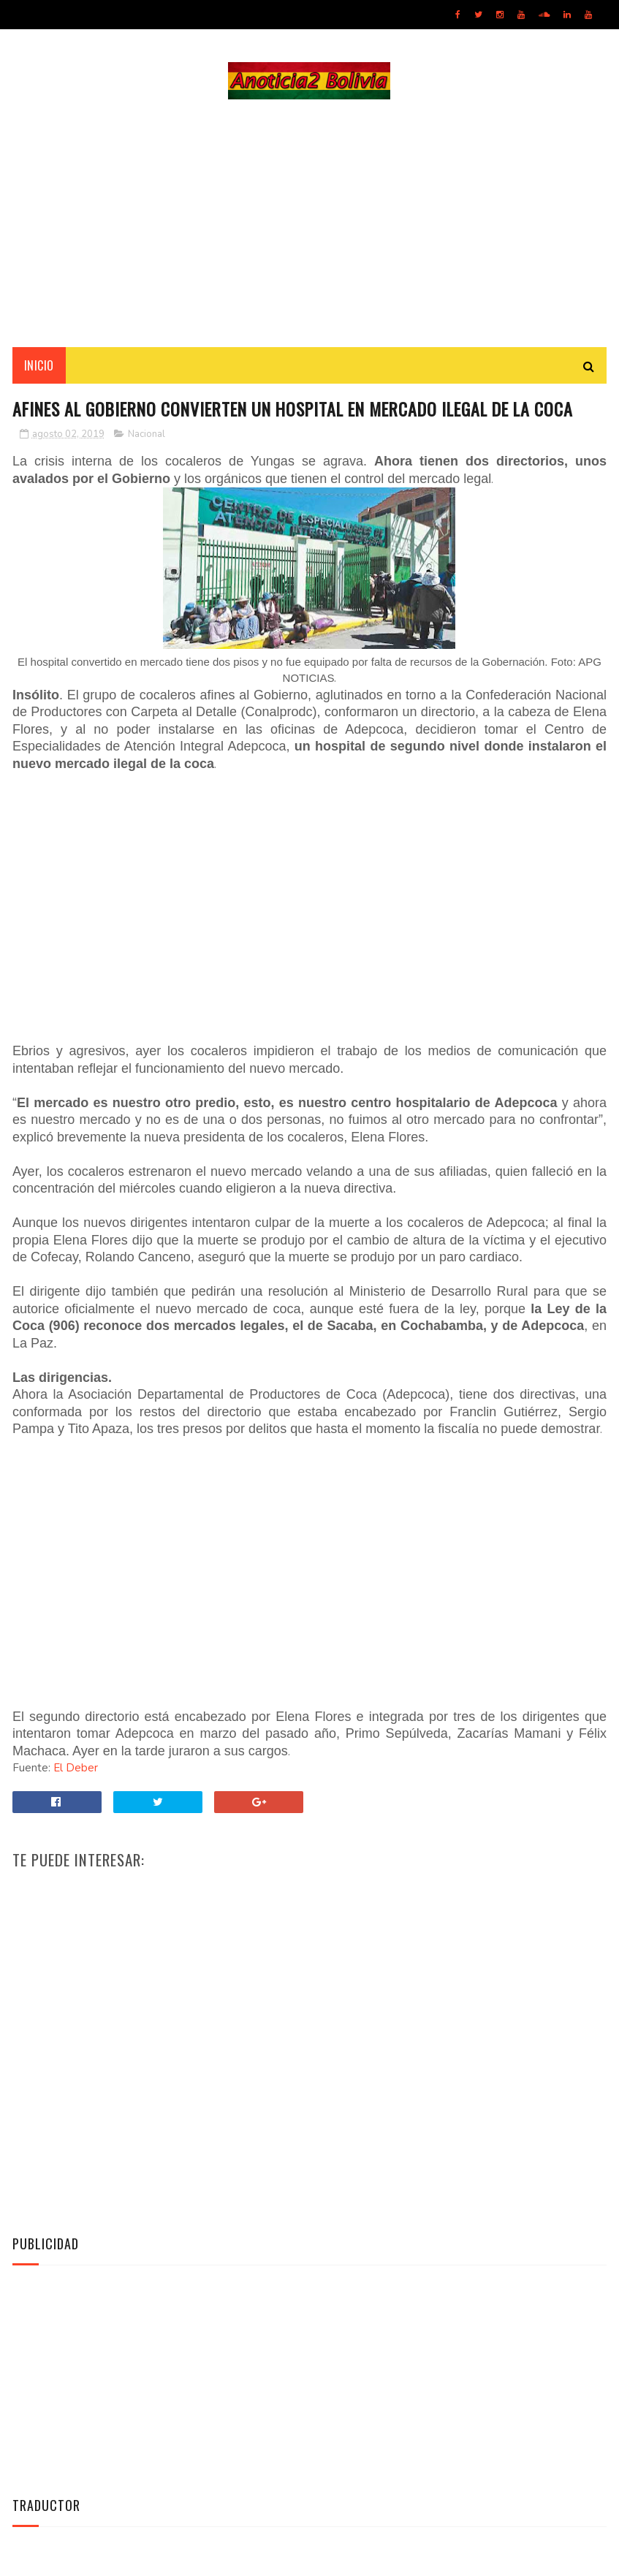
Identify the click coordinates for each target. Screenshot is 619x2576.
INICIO (39, 366)
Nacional (146, 435)
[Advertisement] (309, 223)
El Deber (75, 1769)
